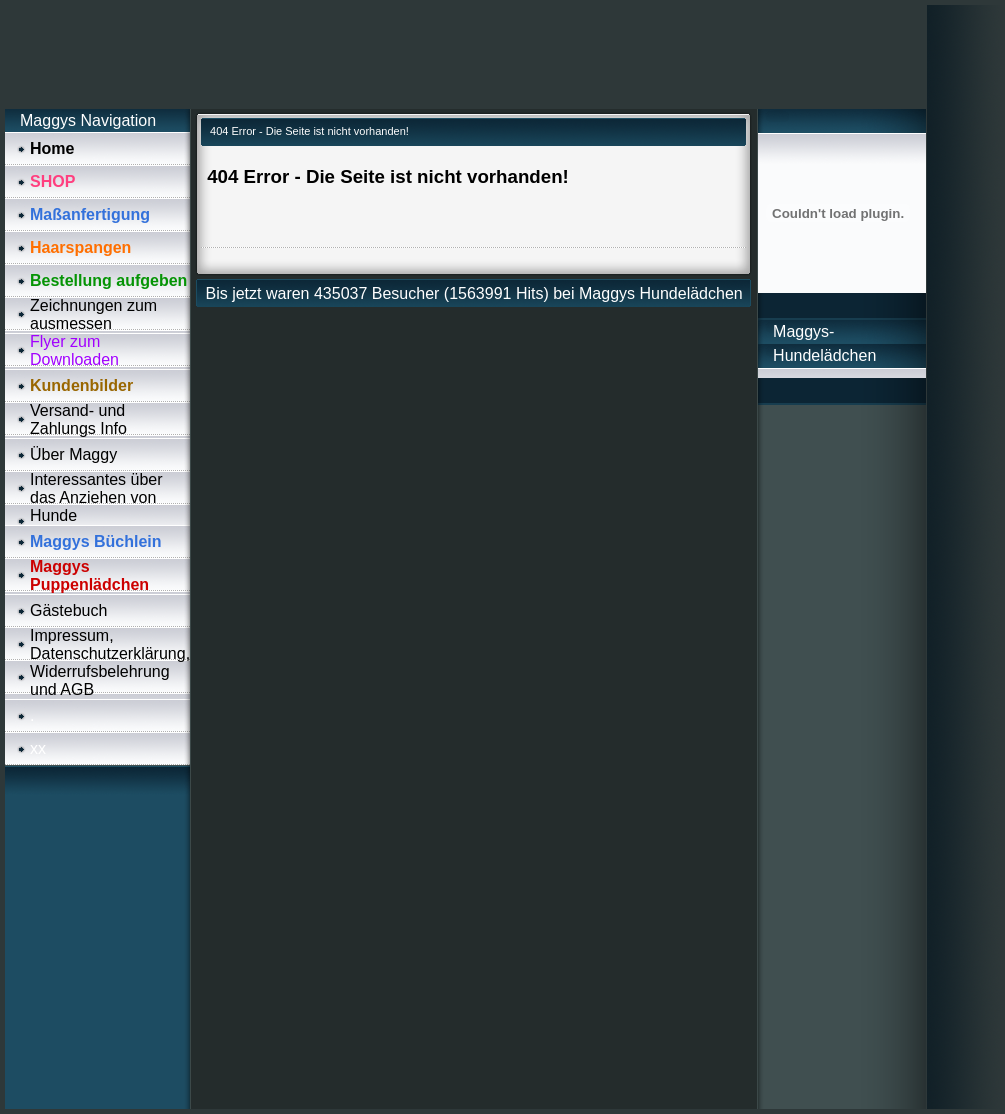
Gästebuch (68, 610)
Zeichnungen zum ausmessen (93, 314)
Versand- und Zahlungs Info (78, 419)
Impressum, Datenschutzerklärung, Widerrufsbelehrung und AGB (110, 662)
